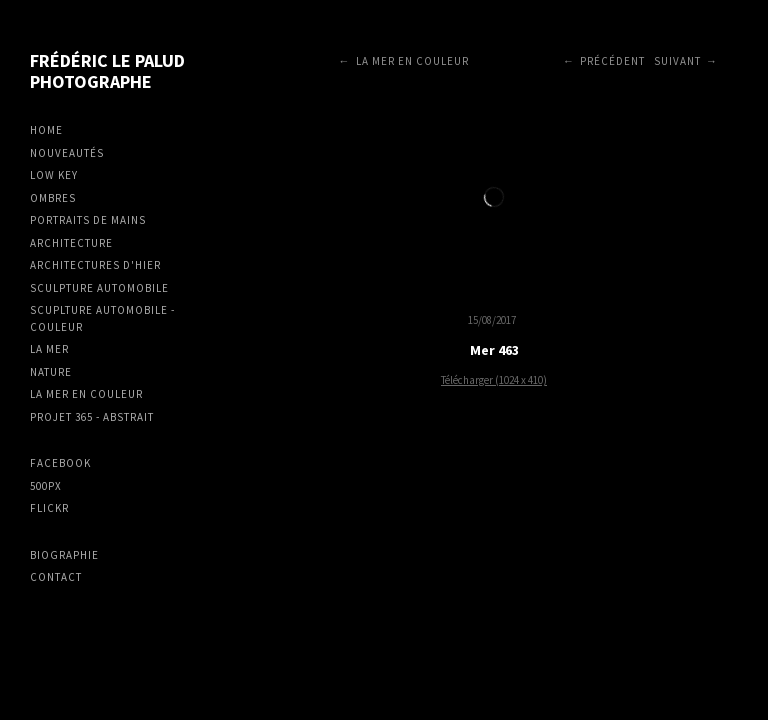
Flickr (49, 508)
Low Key (54, 175)
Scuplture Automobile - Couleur (102, 318)
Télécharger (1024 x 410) (494, 380)
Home (46, 130)
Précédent (612, 61)
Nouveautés (67, 153)
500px (46, 486)
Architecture (71, 243)
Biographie (64, 555)
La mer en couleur (86, 394)
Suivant (677, 61)
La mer (49, 349)
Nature (51, 372)
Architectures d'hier (95, 265)
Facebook (60, 463)
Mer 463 (494, 350)
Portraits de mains (88, 220)
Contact (56, 577)
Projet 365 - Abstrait (92, 417)
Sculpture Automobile (99, 288)
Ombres (53, 198)
